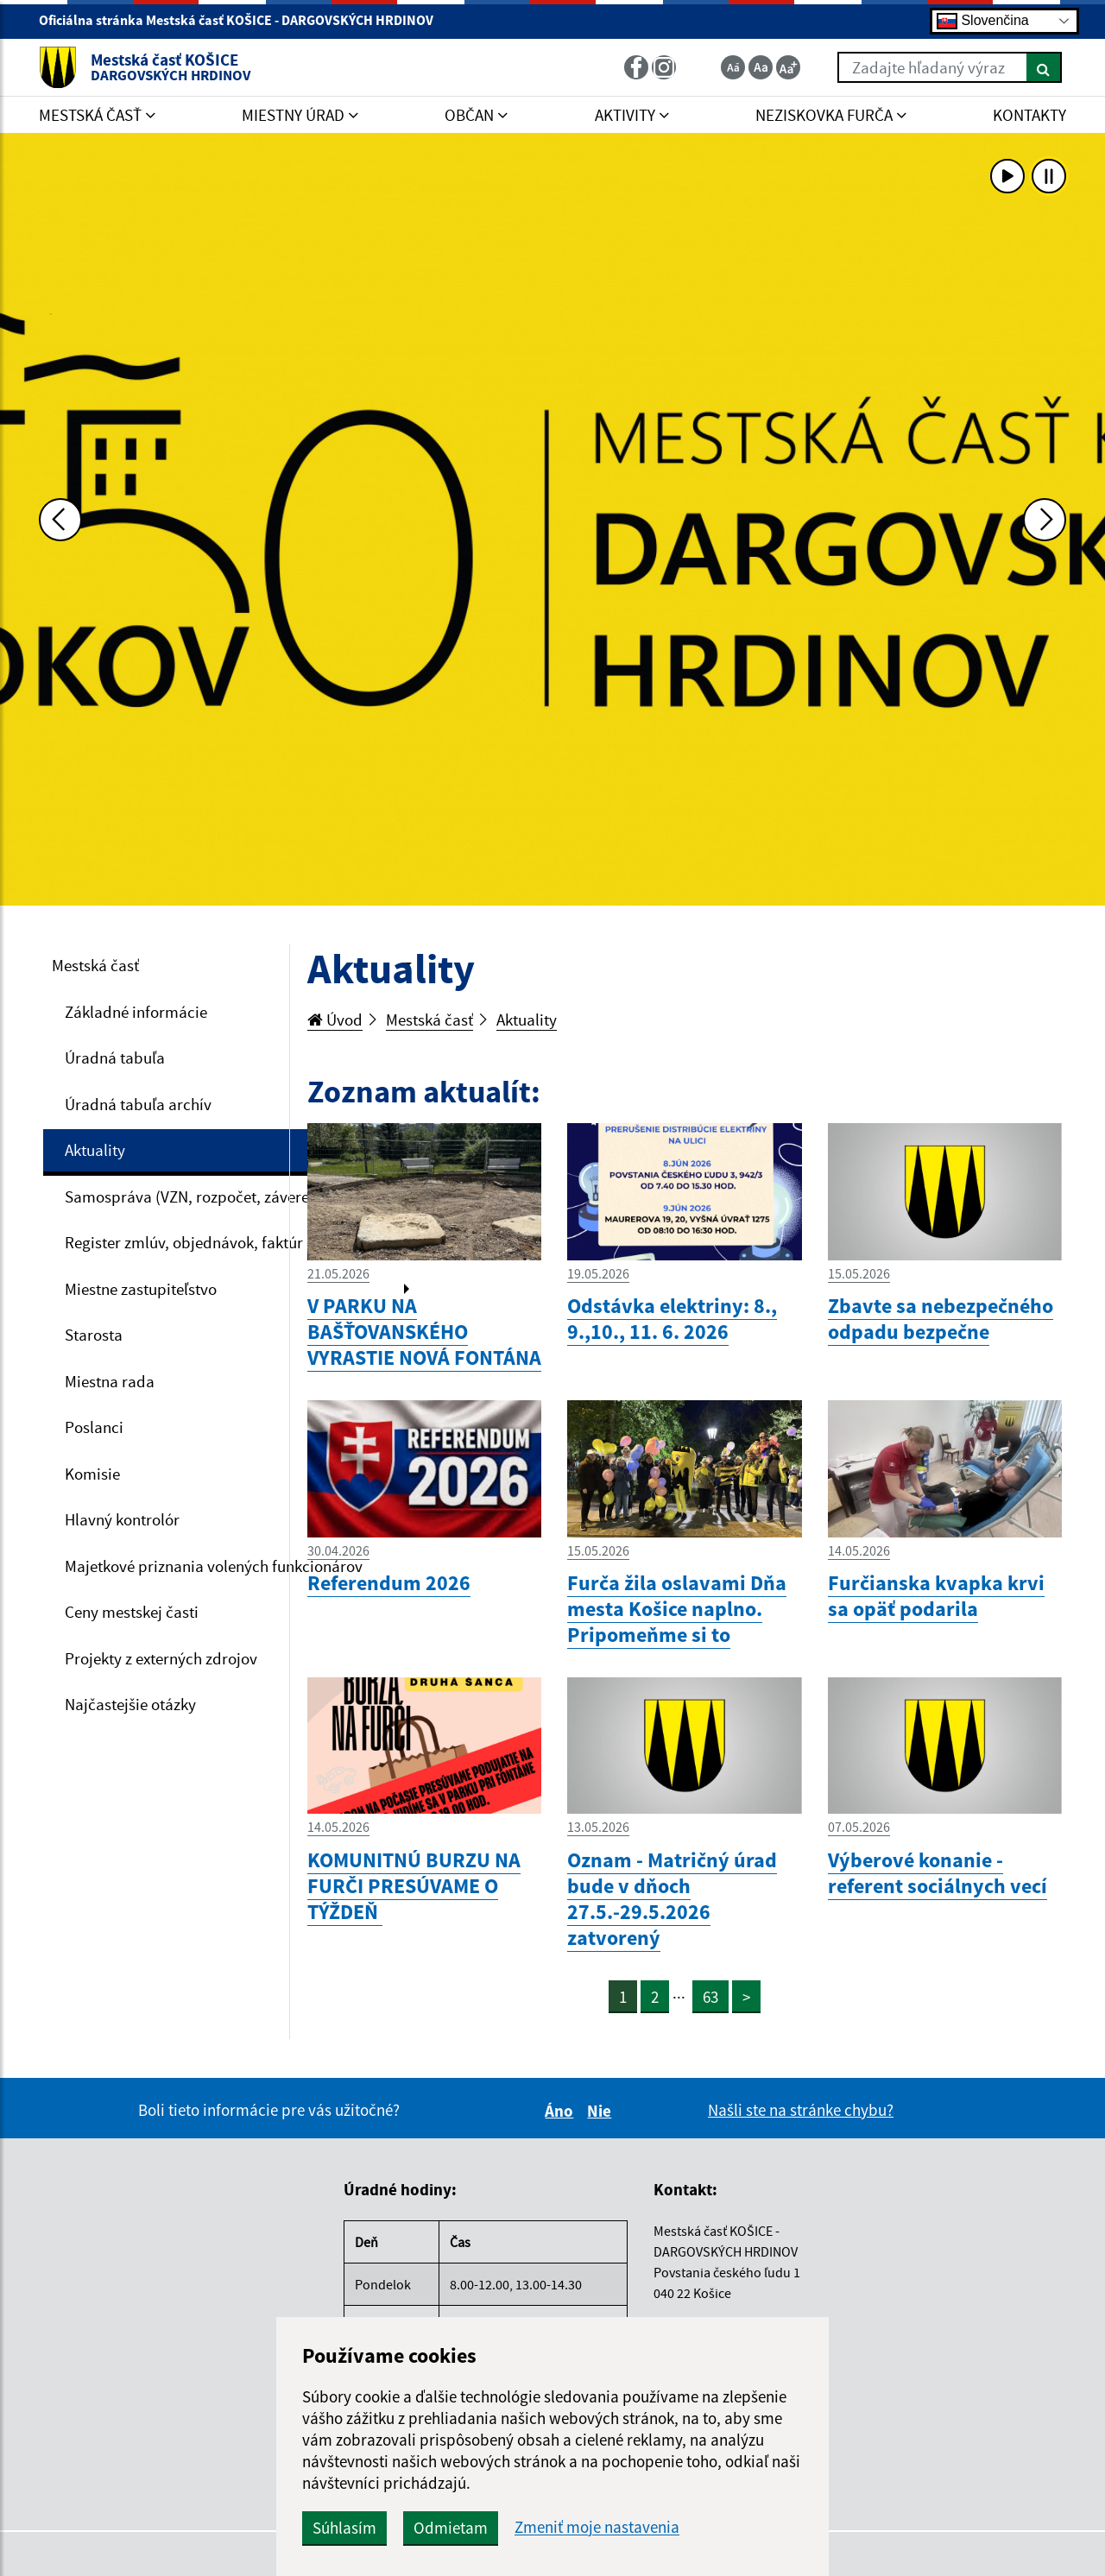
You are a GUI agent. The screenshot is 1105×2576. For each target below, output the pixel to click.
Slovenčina (983, 21)
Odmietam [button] (451, 2527)
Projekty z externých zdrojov (161, 1658)
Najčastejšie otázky (130, 1704)
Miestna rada (110, 1381)
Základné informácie (136, 1011)
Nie (601, 2110)
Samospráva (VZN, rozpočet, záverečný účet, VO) (232, 1196)
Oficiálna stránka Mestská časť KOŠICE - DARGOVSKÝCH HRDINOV (243, 19)
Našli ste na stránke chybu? (800, 2109)
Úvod (335, 1019)
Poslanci (94, 1427)
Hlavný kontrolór (122, 1519)
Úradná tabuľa (115, 1057)
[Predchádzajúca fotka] (60, 519)
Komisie (92, 1473)
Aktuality (95, 1150)
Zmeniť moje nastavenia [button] (597, 2527)
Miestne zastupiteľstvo (141, 1289)
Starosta (94, 1334)
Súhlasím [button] (344, 2527)
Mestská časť (95, 965)
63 (710, 1996)
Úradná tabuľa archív (138, 1104)
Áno (561, 2110)
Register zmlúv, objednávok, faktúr (184, 1242)
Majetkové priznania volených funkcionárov (214, 1566)
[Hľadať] (1044, 67)
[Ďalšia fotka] (1044, 519)
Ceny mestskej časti (132, 1611)
